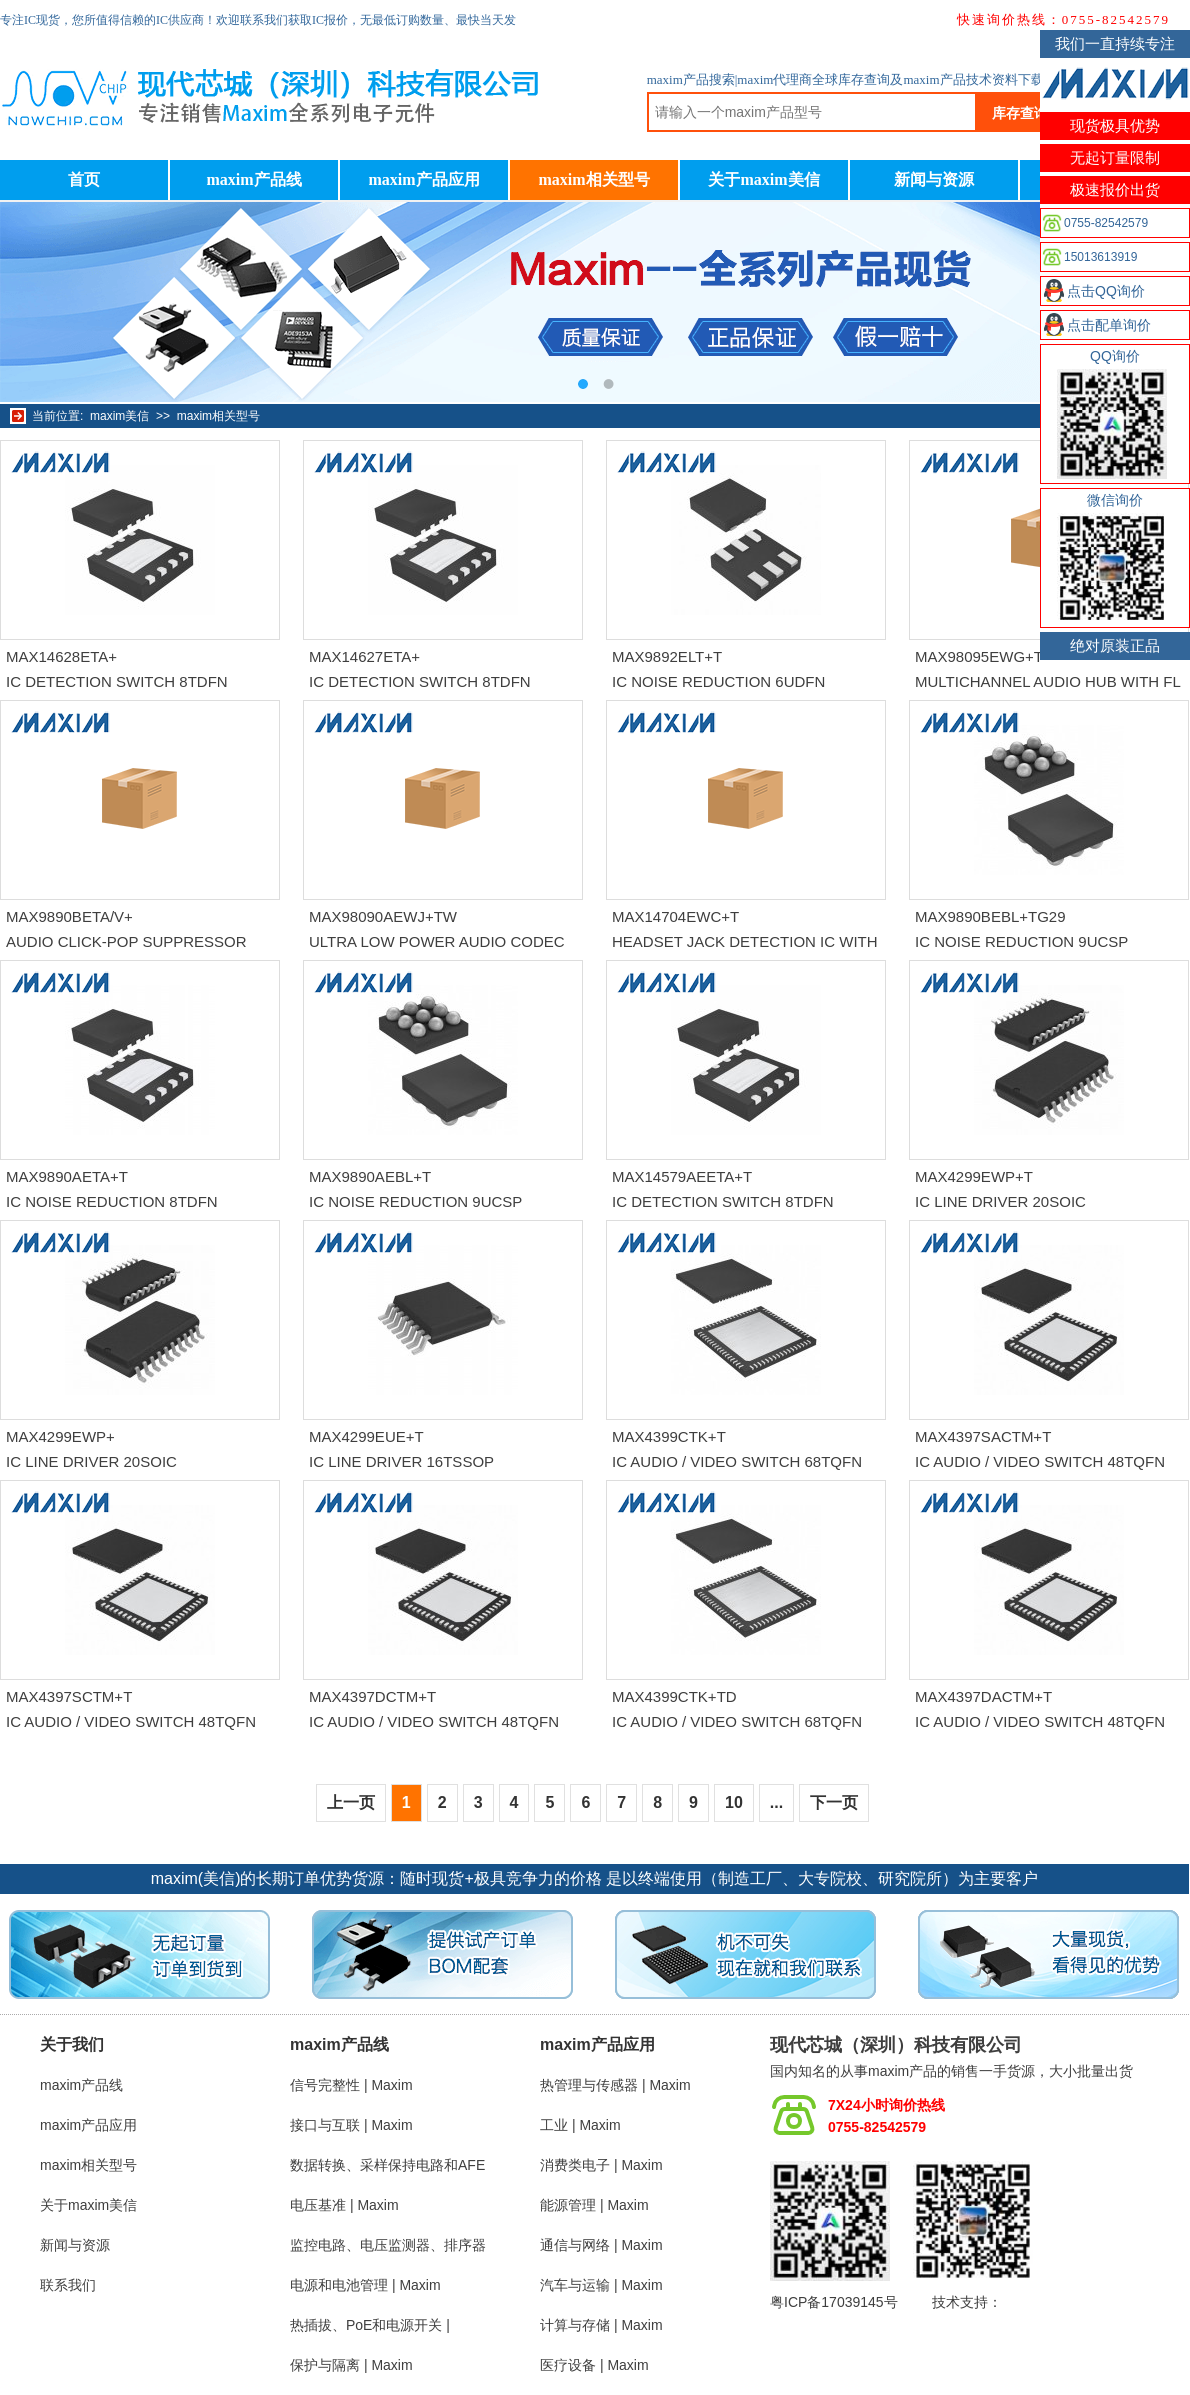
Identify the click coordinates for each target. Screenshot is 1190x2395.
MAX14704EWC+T (675, 916)
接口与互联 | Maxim (351, 2125)
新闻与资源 (934, 179)
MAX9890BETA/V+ (69, 916)
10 (734, 1802)
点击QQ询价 (1106, 291)
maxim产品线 (253, 179)
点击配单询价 (1109, 325)
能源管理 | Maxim (594, 2205)
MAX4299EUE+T (366, 1436)
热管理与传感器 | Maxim (615, 2085)
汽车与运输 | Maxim (601, 2285)
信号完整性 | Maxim (351, 2085)
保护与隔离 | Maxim (351, 2365)
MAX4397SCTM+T (69, 1696)
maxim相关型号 (593, 179)
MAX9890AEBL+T (370, 1176)
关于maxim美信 (763, 179)
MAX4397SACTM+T (983, 1436)
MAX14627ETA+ (364, 656)
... (776, 1802)
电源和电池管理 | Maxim (365, 2285)
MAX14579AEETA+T (682, 1176)
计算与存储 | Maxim (601, 2325)
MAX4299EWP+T (974, 1176)
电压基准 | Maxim (344, 2205)
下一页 (834, 1802)
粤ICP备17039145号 (834, 2302)
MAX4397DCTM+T (372, 1696)
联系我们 (68, 2285)
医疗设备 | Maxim (594, 2365)
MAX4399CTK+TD (674, 1696)
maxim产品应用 (423, 179)
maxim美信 (119, 416)
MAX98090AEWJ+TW (383, 916)
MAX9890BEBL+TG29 (990, 916)
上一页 (351, 1802)
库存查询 (1020, 113)
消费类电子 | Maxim (601, 2165)
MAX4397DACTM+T (983, 1696)
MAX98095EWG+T (979, 656)
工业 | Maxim (580, 2125)
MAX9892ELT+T (667, 656)
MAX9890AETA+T (67, 1176)
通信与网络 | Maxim (601, 2245)
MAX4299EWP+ (60, 1436)
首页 (84, 179)
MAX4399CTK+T (669, 1436)
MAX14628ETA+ (61, 656)
